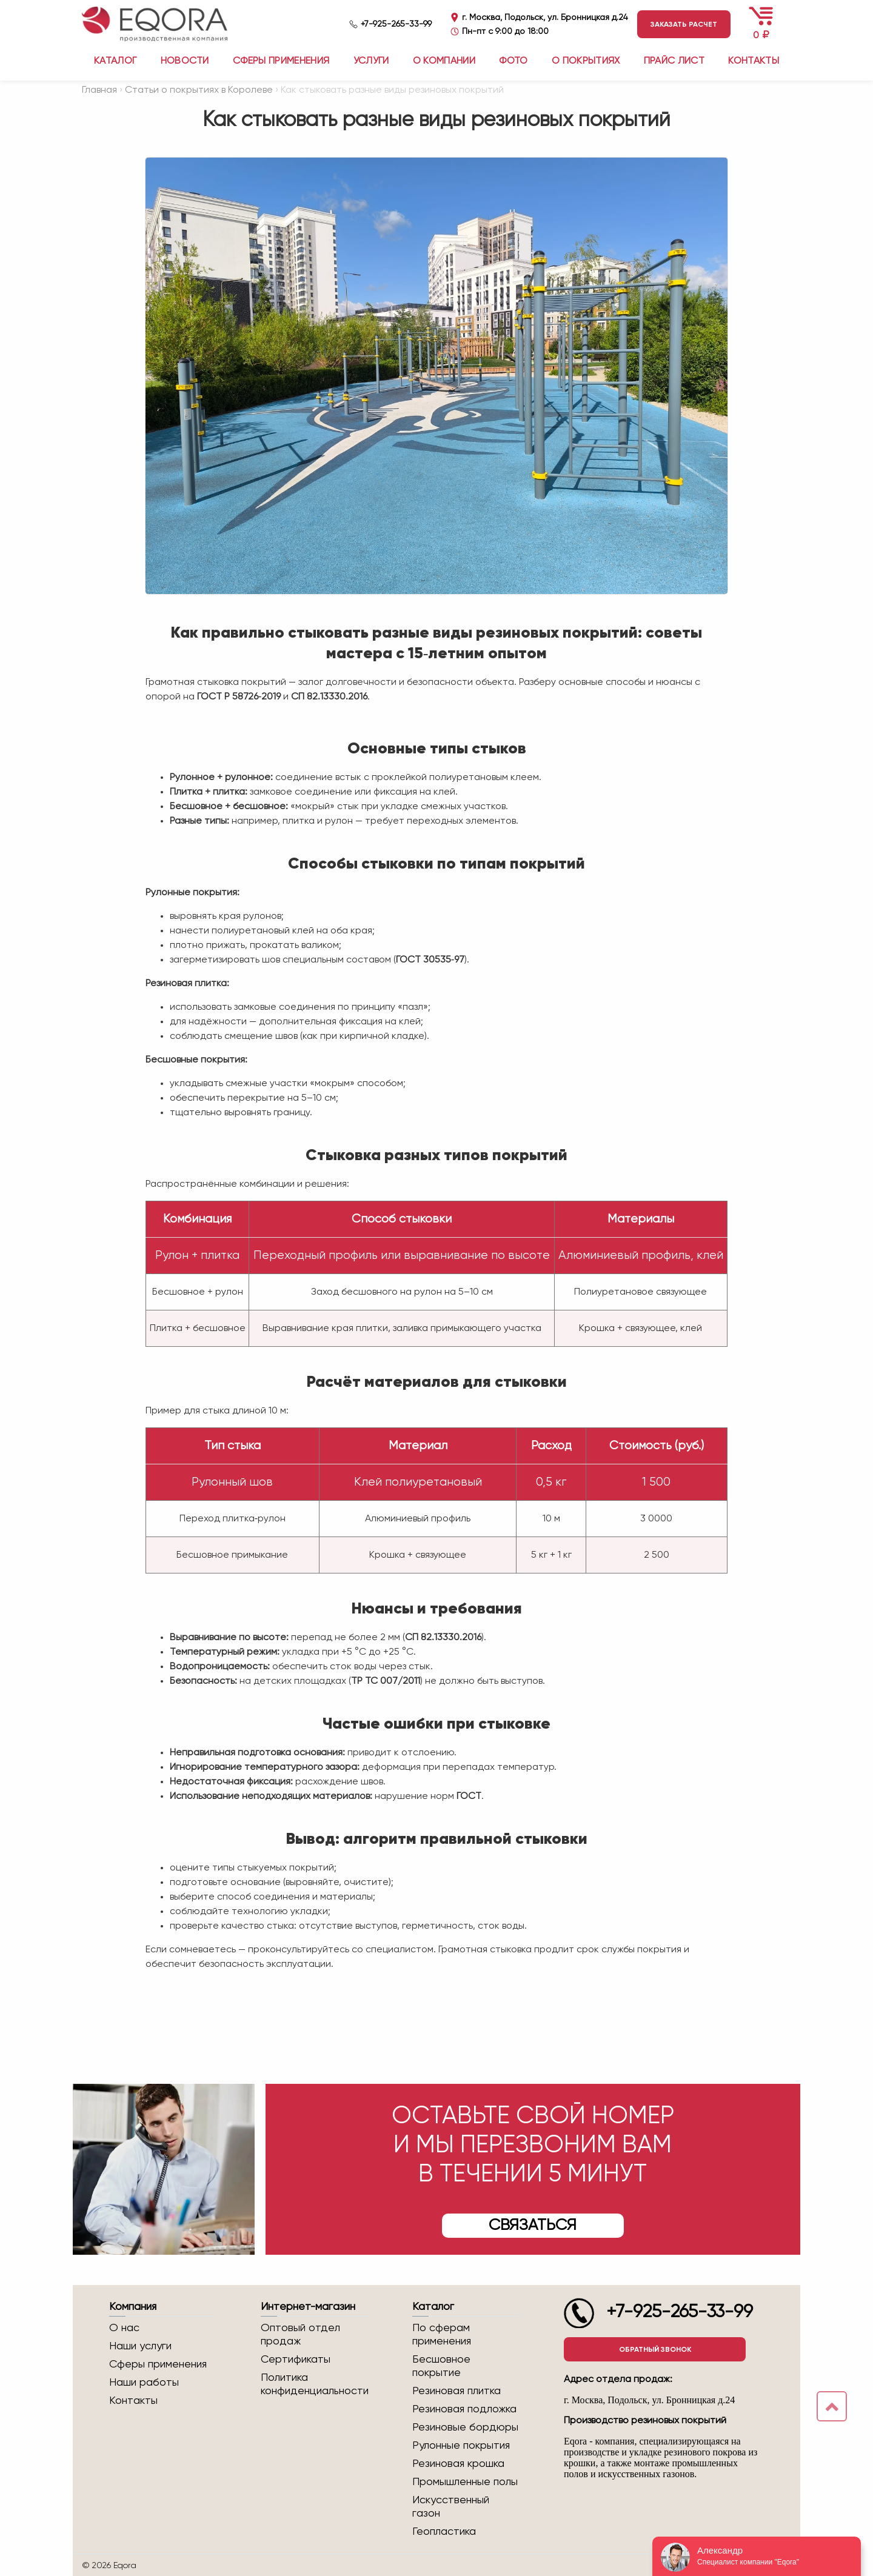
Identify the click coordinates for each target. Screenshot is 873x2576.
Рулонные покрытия (461, 2445)
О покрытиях (586, 61)
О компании (444, 61)
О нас (124, 2328)
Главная (99, 90)
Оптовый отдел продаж (300, 2335)
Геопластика (444, 2531)
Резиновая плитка (456, 2391)
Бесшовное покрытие (441, 2366)
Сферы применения (281, 61)
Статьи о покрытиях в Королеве (199, 90)
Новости (185, 61)
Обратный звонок (655, 2349)
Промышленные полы (465, 2482)
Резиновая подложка (464, 2409)
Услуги (371, 61)
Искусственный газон (450, 2507)
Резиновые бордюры (465, 2427)
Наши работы (144, 2382)
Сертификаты (295, 2359)
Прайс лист (674, 61)
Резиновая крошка (458, 2463)
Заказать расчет (684, 24)
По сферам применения (441, 2335)
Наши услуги (140, 2346)
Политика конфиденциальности (314, 2384)
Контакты (753, 61)
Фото (513, 61)
